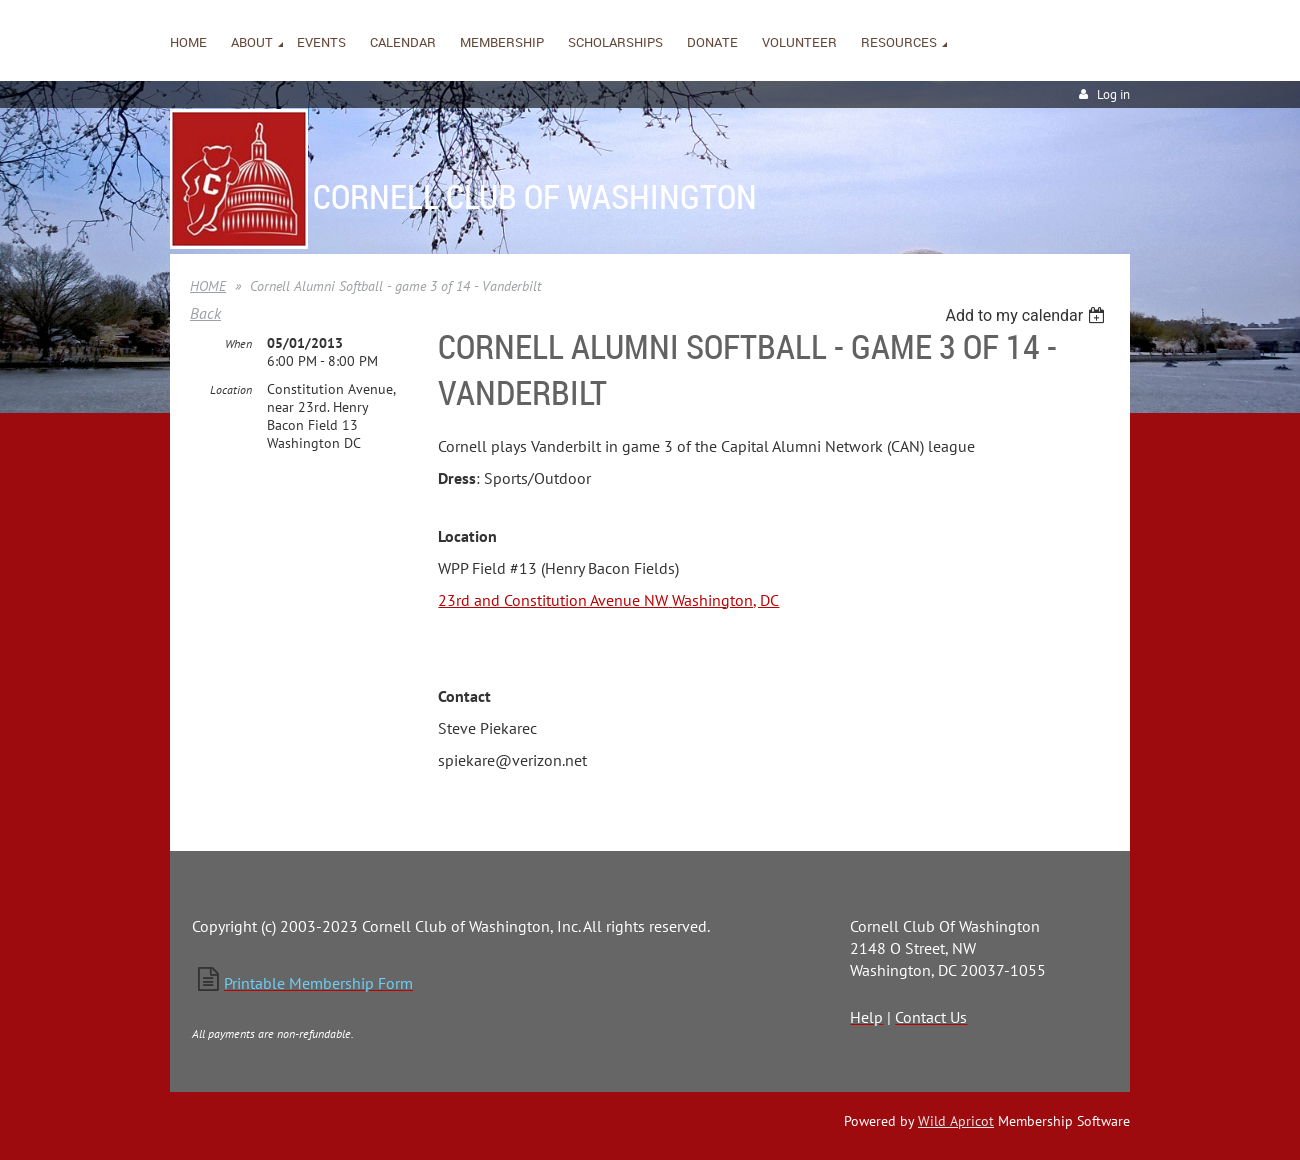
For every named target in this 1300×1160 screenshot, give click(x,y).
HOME (208, 286)
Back (205, 313)
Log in (1113, 94)
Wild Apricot (956, 1121)
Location (231, 389)
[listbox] (1027, 315)
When (238, 343)
